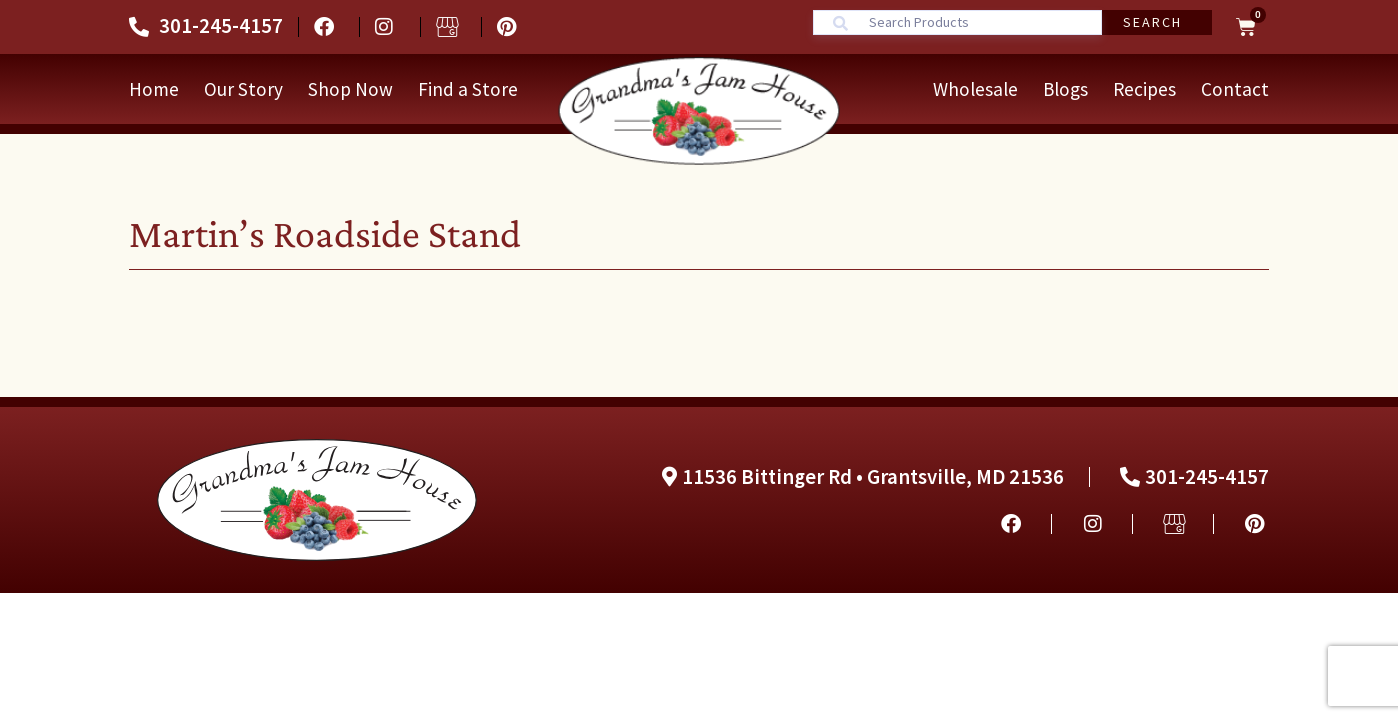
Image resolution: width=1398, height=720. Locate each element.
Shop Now (350, 89)
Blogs (1065, 89)
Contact (1235, 89)
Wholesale (975, 89)
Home (154, 89)
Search (1152, 22)
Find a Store (468, 89)
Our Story (243, 89)
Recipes (1144, 89)
